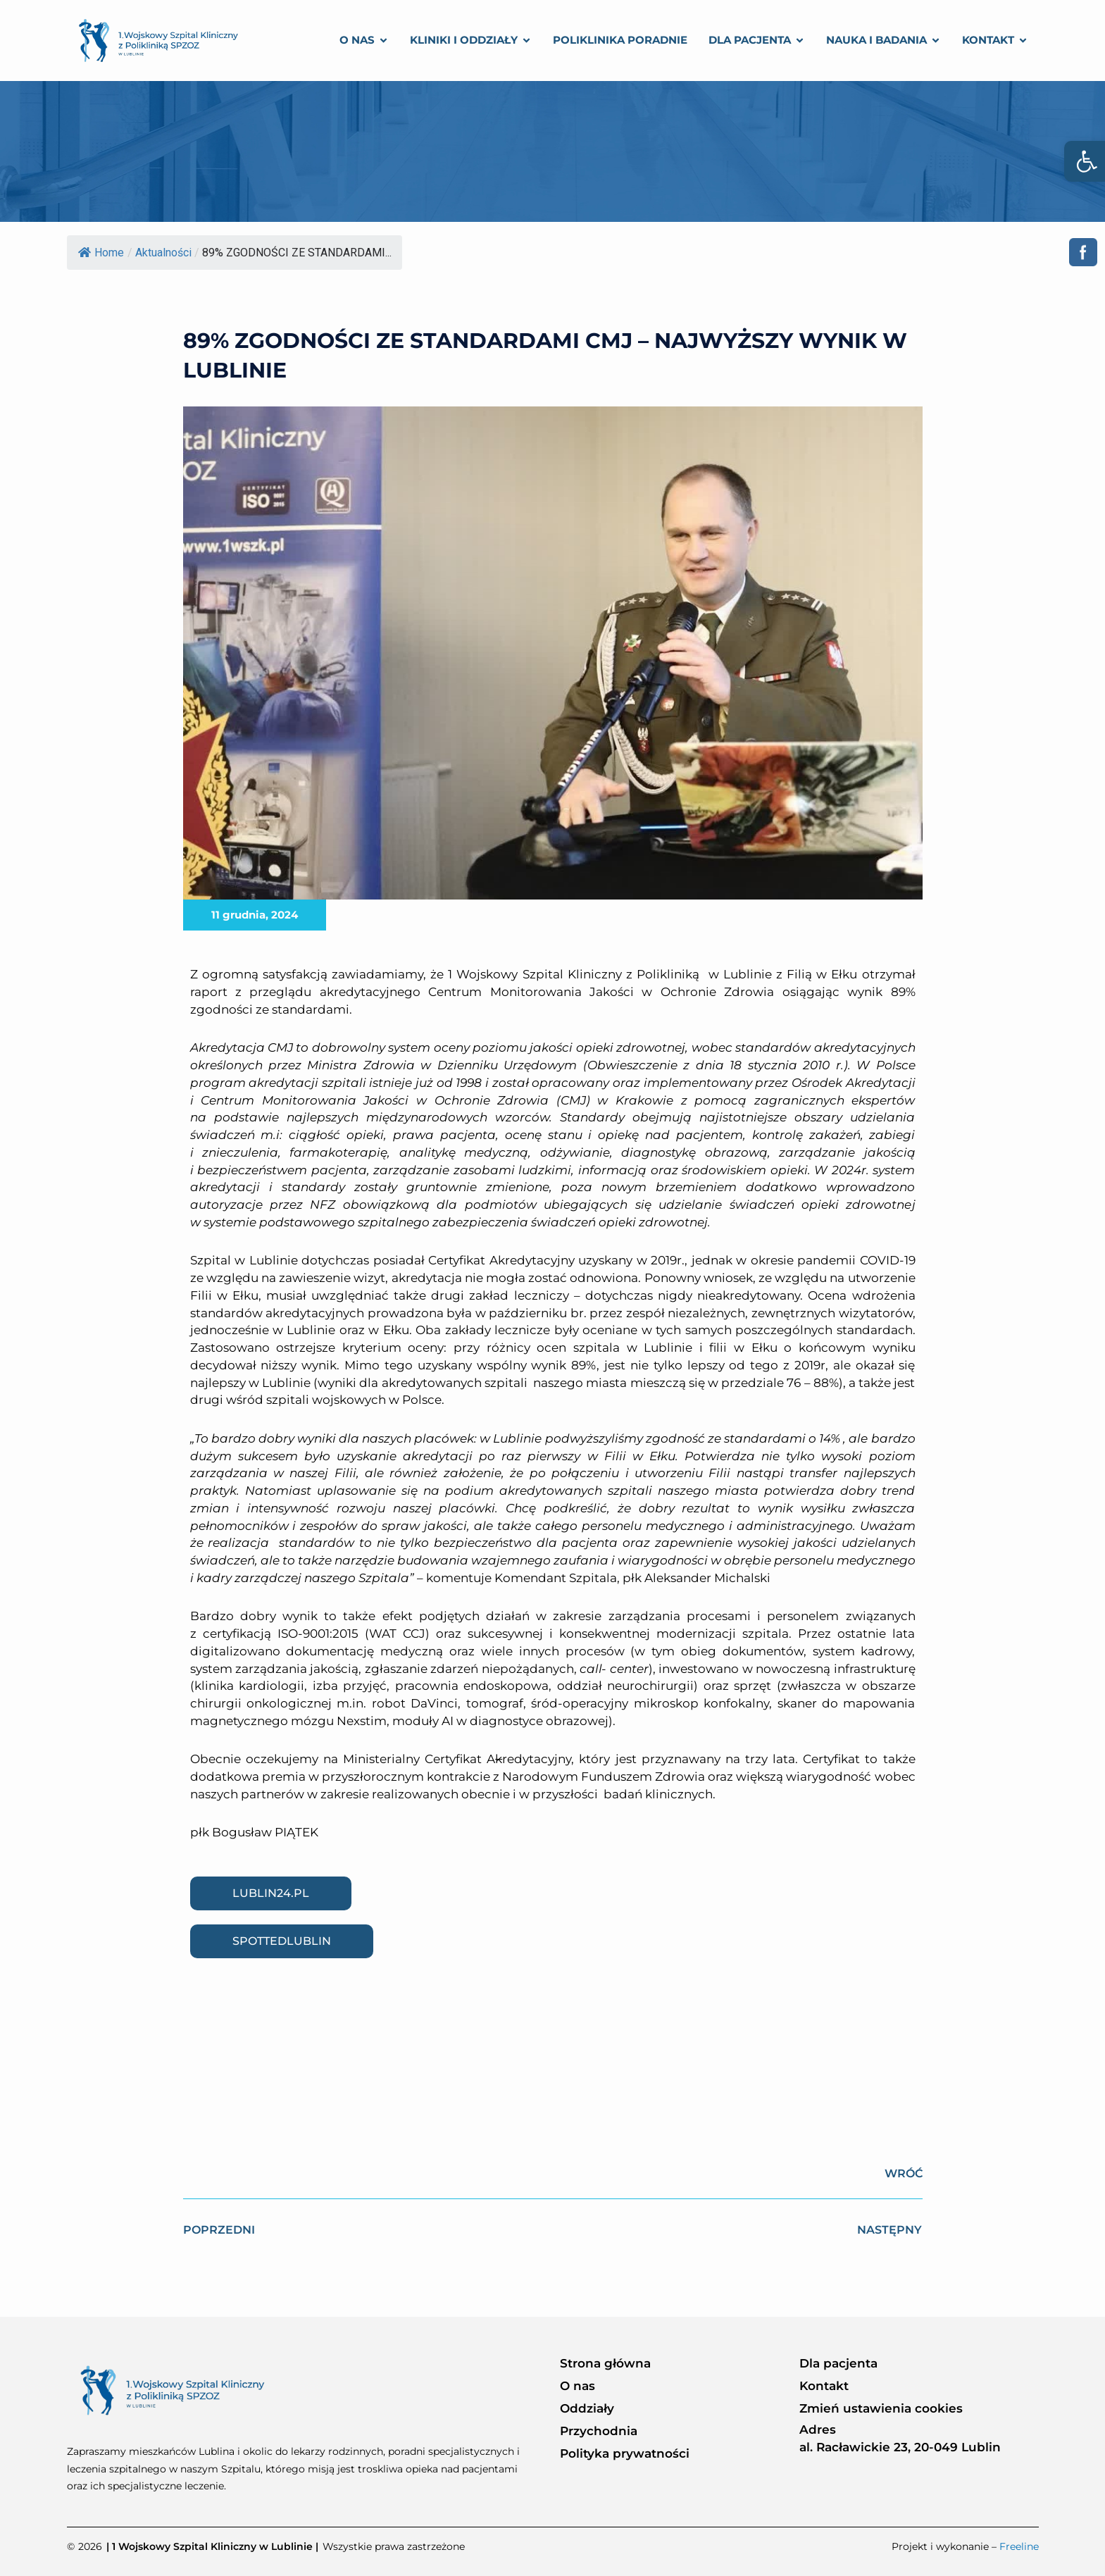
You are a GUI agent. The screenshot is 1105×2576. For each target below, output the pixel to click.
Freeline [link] (1019, 2546)
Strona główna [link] (605, 2363)
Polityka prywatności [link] (624, 2453)
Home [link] (101, 252)
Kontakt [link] (824, 2386)
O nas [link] (577, 2386)
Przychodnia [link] (598, 2431)
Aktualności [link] (163, 252)
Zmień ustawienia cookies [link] (881, 2408)
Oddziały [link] (587, 2408)
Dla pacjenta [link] (838, 2363)
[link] (1084, 161)
